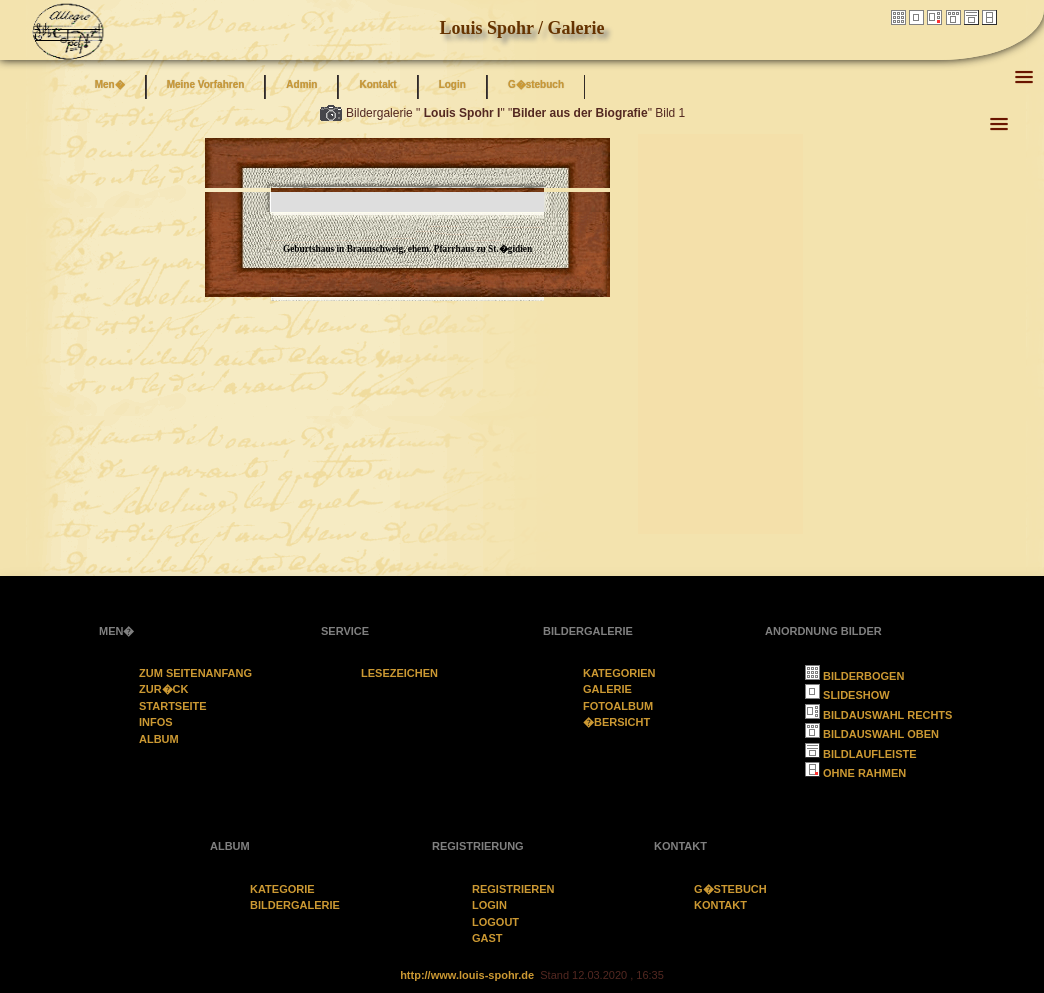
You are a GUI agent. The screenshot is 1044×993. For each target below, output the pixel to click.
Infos (156, 722)
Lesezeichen (399, 673)
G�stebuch (536, 84)
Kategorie (282, 889)
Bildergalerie (295, 905)
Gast (487, 938)
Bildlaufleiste (861, 754)
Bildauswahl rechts (878, 715)
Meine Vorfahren (206, 84)
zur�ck (164, 689)
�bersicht (616, 722)
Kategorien (619, 673)
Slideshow (847, 695)
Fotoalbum (618, 706)
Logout (495, 922)
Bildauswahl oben (872, 734)
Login (452, 84)
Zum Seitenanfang (195, 673)
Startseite (173, 706)
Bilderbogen (854, 676)
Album (159, 739)
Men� (110, 84)
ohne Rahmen (855, 773)
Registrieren (513, 889)
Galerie (607, 689)
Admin (301, 84)
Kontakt (377, 84)
